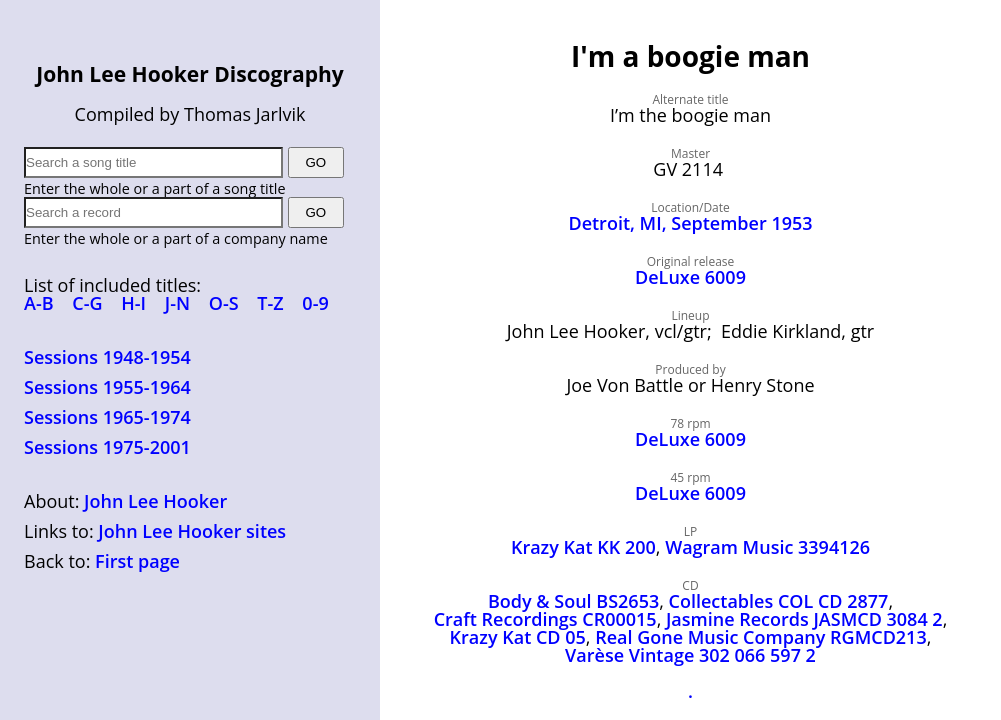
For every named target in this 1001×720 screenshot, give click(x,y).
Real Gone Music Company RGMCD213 (761, 637)
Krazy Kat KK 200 (583, 547)
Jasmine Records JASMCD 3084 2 (804, 619)
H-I (133, 303)
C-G (87, 303)
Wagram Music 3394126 (767, 547)
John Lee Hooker (155, 501)
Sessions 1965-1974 (107, 417)
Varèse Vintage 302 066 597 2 (690, 655)
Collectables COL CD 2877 (779, 601)
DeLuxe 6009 (690, 277)
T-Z (270, 303)
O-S (224, 303)
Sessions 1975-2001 (107, 447)
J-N (177, 303)
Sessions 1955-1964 (107, 387)
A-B (39, 303)
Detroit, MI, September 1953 (690, 223)
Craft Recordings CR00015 (545, 619)
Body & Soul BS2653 (573, 601)
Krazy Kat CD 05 (518, 637)
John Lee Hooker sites (192, 531)
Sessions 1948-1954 (107, 357)
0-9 (315, 303)
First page (137, 561)
